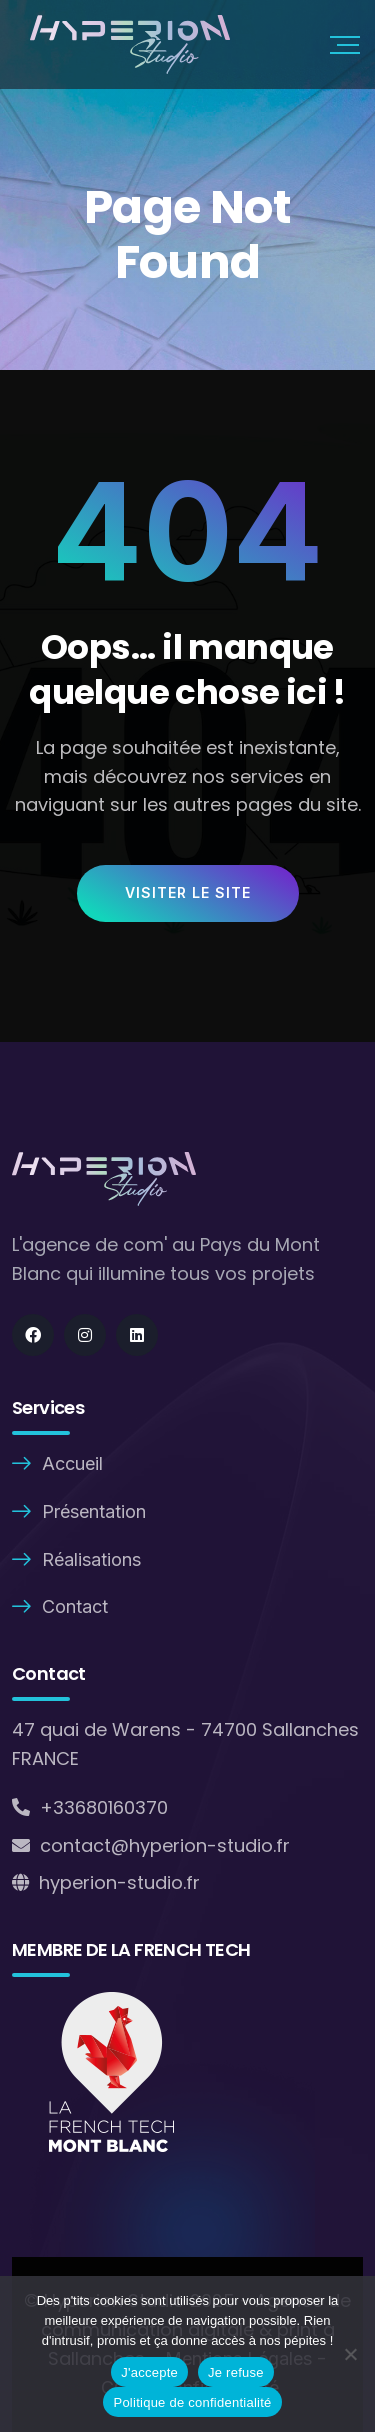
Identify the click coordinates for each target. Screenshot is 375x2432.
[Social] (33, 1335)
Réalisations (91, 1559)
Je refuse (236, 2372)
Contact (75, 1606)
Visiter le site (188, 892)
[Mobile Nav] (345, 45)
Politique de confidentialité (192, 2402)
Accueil (72, 1463)
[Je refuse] (350, 2354)
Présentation (94, 1511)
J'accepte (149, 2372)
